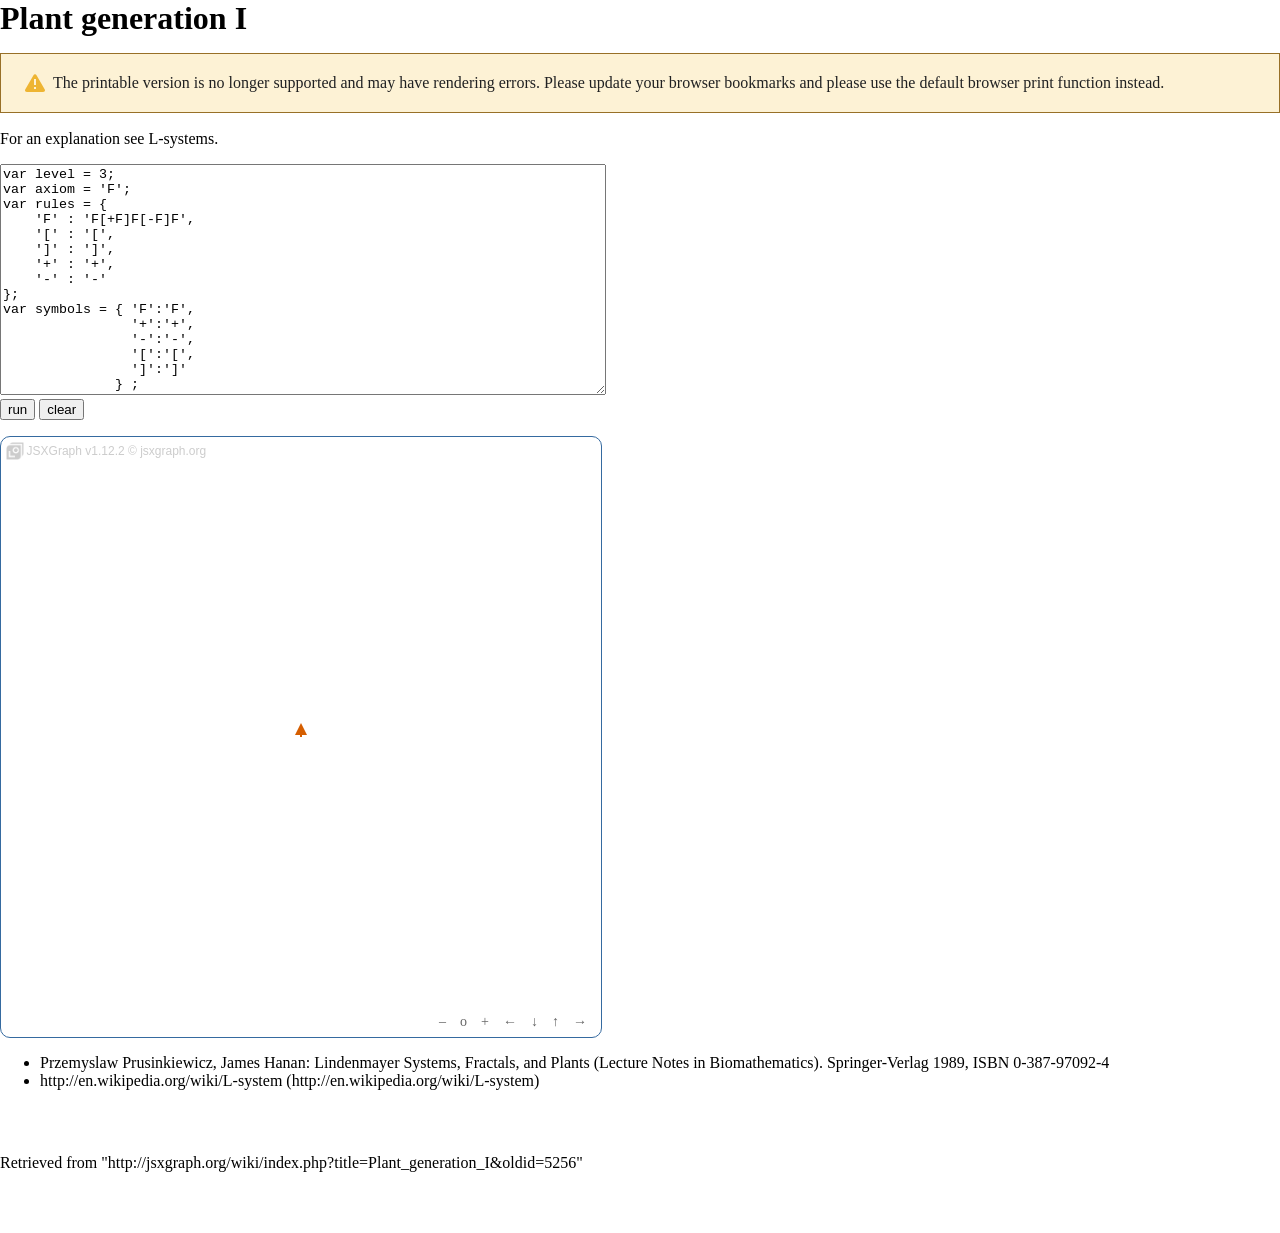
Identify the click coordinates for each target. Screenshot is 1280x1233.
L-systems (181, 138)
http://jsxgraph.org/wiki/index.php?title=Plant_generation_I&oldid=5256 (342, 1207)
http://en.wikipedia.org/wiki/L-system (161, 1125)
